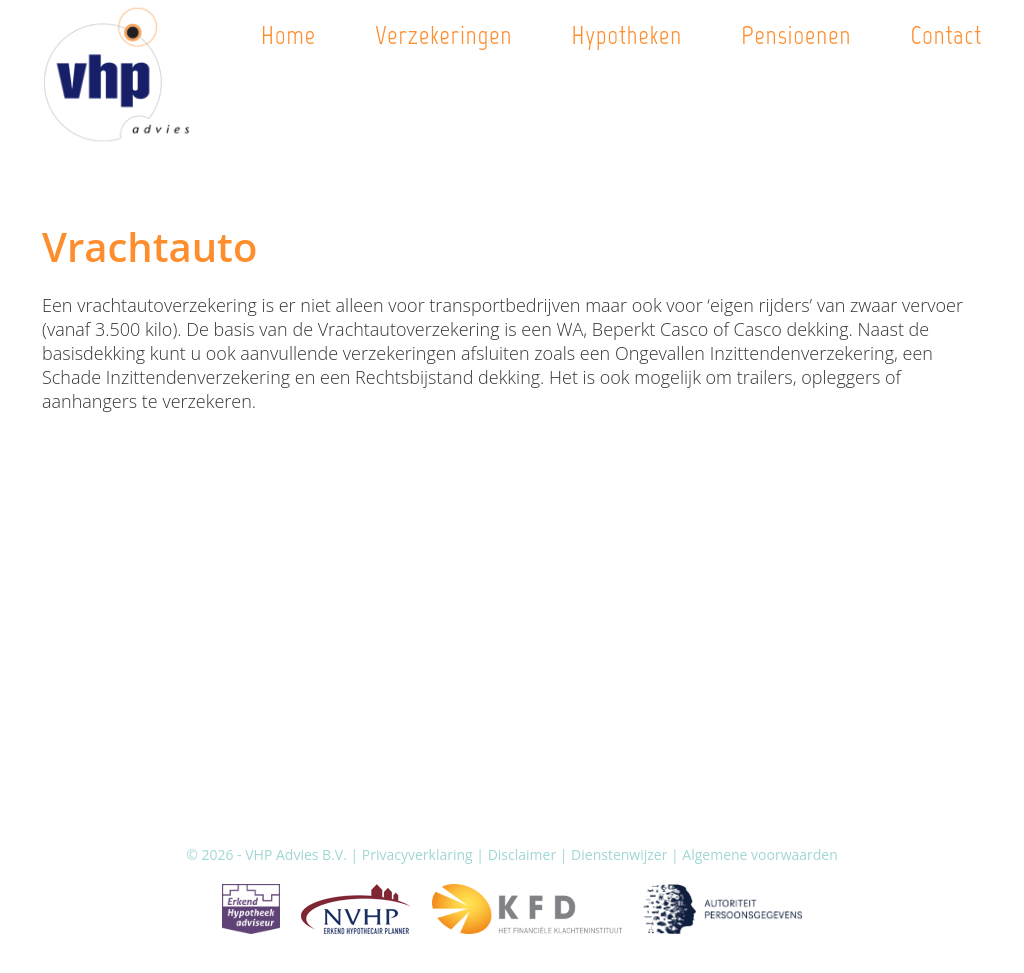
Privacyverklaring (417, 854)
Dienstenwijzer (619, 854)
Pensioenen (796, 35)
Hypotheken (626, 35)
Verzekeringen (443, 35)
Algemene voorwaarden (759, 854)
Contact (946, 35)
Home (288, 35)
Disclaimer (522, 854)
